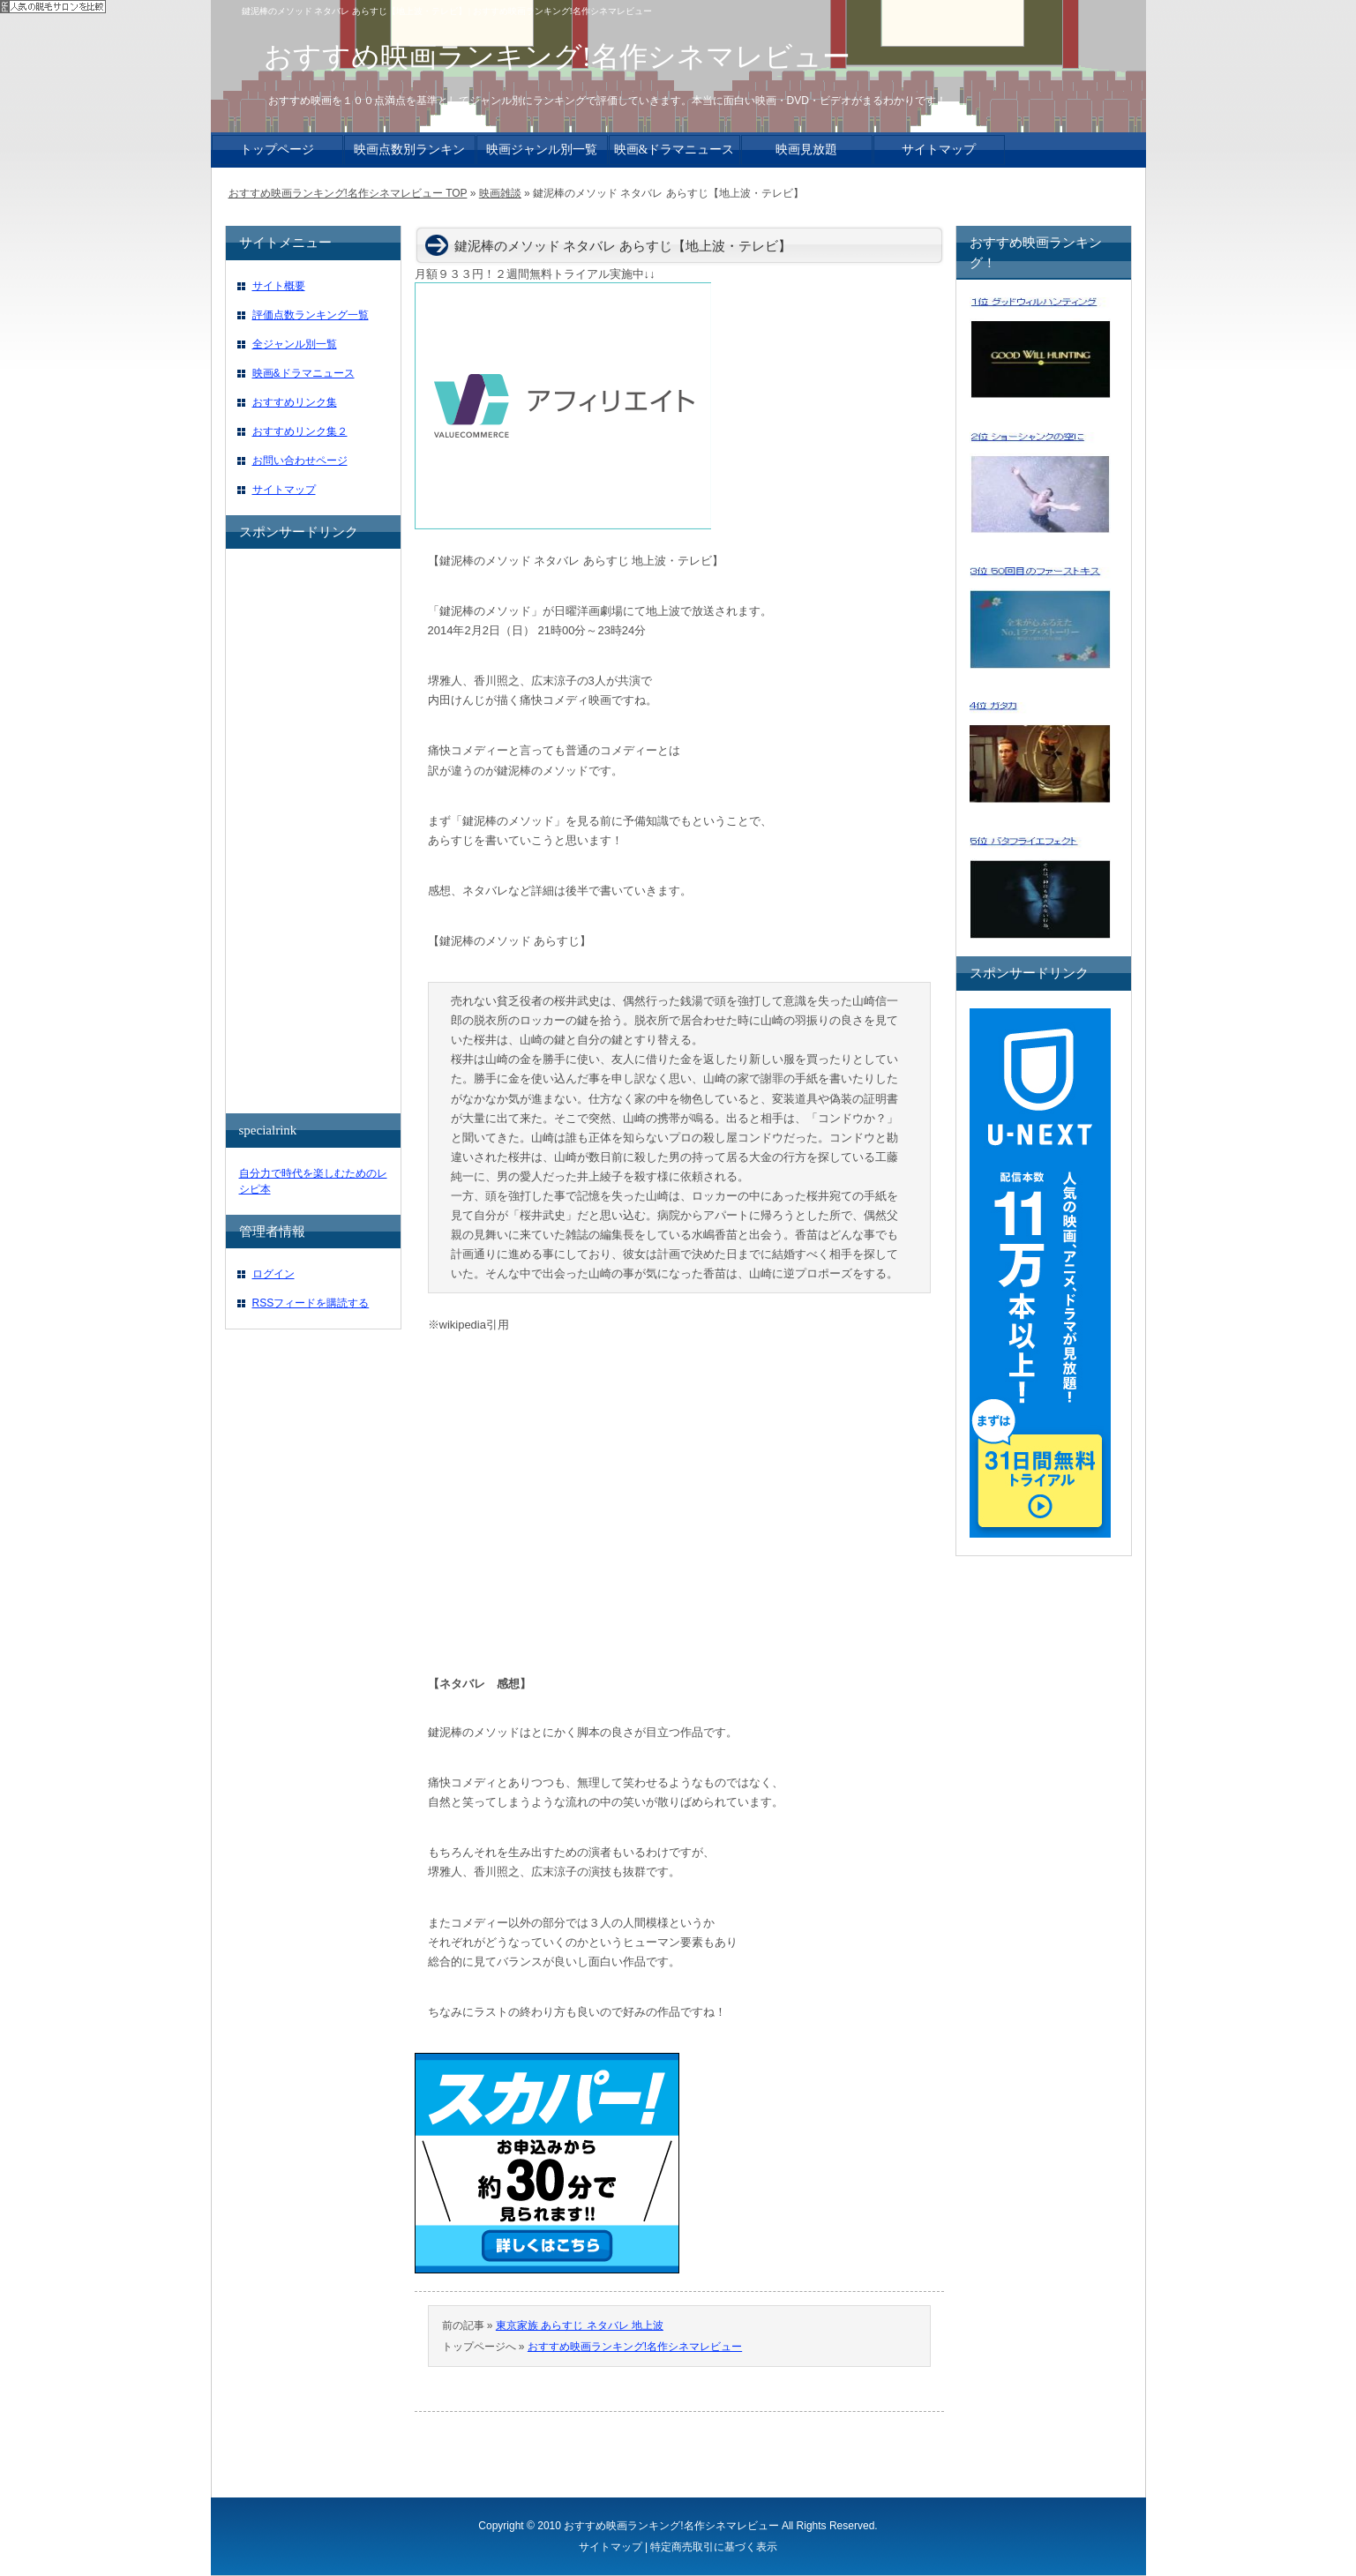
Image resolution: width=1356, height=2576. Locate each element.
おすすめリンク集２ (300, 431)
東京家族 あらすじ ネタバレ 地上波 (579, 2325)
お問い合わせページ (300, 460)
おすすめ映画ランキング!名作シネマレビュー (635, 2346)
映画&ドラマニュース (303, 373)
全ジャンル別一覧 (294, 344)
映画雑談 (500, 193)
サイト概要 (278, 286)
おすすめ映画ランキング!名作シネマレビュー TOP (348, 193)
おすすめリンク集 (294, 402)
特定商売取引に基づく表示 (713, 2547)
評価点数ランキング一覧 (310, 315)
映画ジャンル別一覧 (541, 149)
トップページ (277, 149)
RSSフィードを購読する (311, 1303)
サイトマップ (284, 489)
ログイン (273, 1274)
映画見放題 (806, 149)
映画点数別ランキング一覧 (409, 154)
